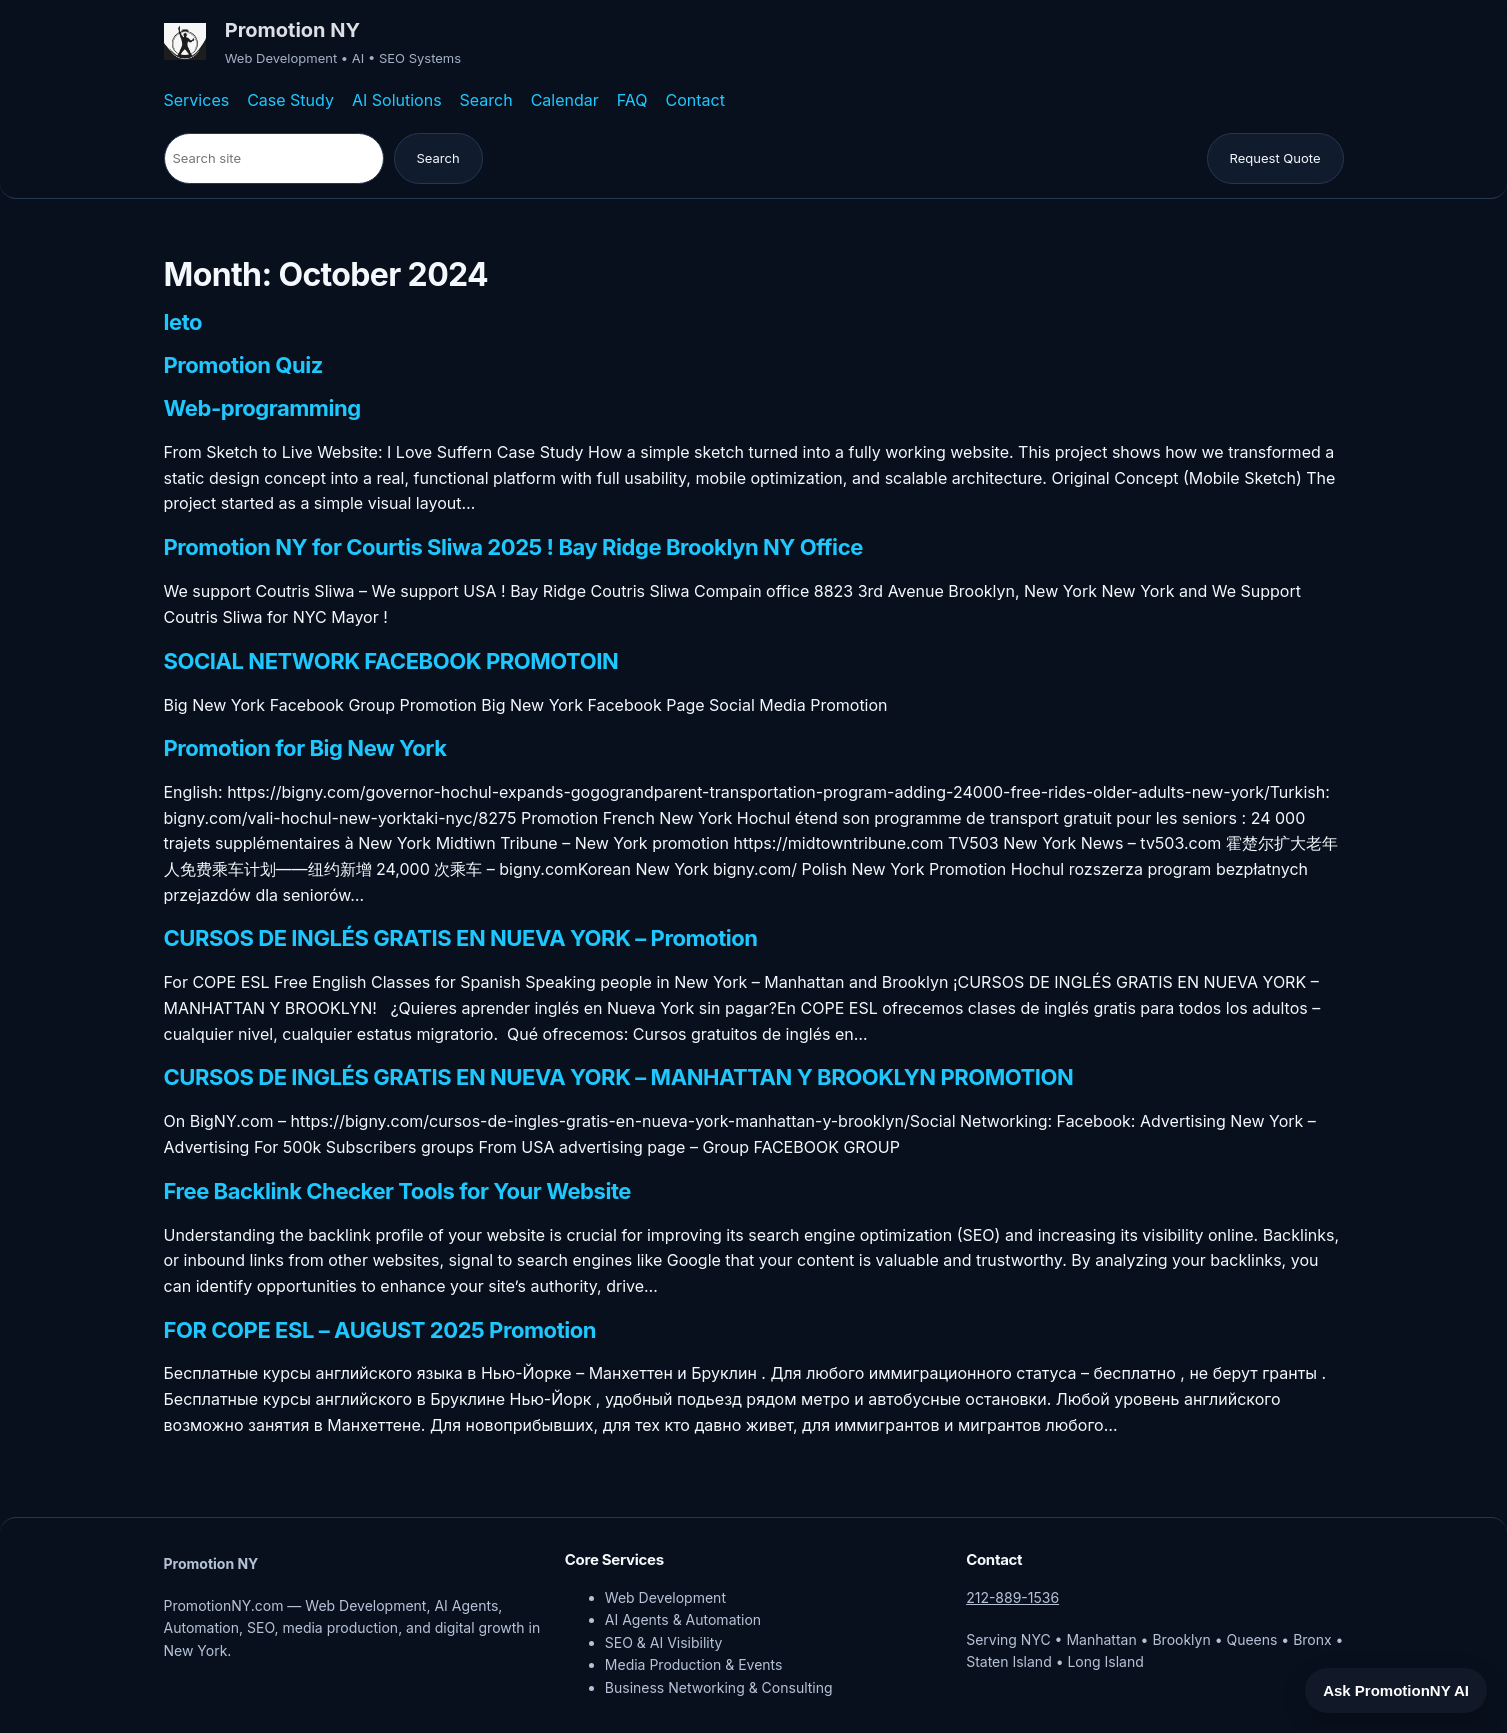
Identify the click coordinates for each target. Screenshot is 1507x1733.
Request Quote (1275, 158)
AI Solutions (397, 100)
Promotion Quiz (243, 366)
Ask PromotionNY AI (1396, 1690)
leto (183, 323)
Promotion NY (292, 30)
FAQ (632, 100)
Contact (695, 100)
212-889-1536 (1012, 1597)
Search (486, 100)
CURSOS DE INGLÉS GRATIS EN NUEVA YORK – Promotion (461, 939)
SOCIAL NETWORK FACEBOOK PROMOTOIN (391, 662)
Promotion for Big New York (305, 749)
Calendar (565, 100)
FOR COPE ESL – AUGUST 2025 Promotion (380, 1331)
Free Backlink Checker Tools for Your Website (398, 1192)
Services (197, 100)
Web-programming (262, 409)
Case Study (290, 100)
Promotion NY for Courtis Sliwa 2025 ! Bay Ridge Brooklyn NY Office (513, 548)
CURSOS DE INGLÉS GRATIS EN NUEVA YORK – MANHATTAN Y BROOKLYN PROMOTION (619, 1078)
